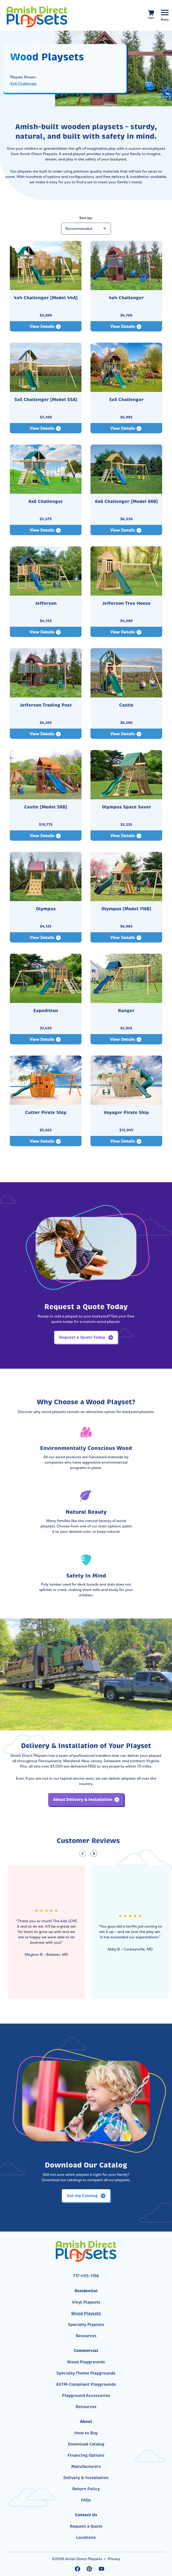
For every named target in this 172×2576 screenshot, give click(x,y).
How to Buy (86, 2433)
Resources (86, 2335)
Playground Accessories (86, 2395)
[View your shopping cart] (151, 15)
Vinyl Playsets (86, 2302)
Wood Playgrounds (86, 2362)
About (86, 2421)
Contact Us (86, 2514)
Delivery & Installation (86, 2477)
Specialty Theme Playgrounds (86, 2373)
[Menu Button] (164, 15)
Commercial (86, 2350)
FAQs (86, 2500)
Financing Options (86, 2455)
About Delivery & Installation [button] (82, 1799)
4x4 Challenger (23, 83)
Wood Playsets (86, 2313)
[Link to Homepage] (46, 16)
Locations (86, 2537)
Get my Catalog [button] (83, 2195)
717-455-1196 (86, 2275)
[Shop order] (86, 228)
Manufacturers (86, 2466)
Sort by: (86, 217)
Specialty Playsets (86, 2324)
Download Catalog (86, 2444)
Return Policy (86, 2488)
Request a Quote (86, 2526)
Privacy (114, 2558)
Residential (86, 2290)
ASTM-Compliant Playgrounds (86, 2384)
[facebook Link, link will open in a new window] (77, 2569)
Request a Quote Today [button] (82, 1337)
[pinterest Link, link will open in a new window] (89, 2569)
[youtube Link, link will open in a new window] (101, 2569)
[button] (82, 1853)
